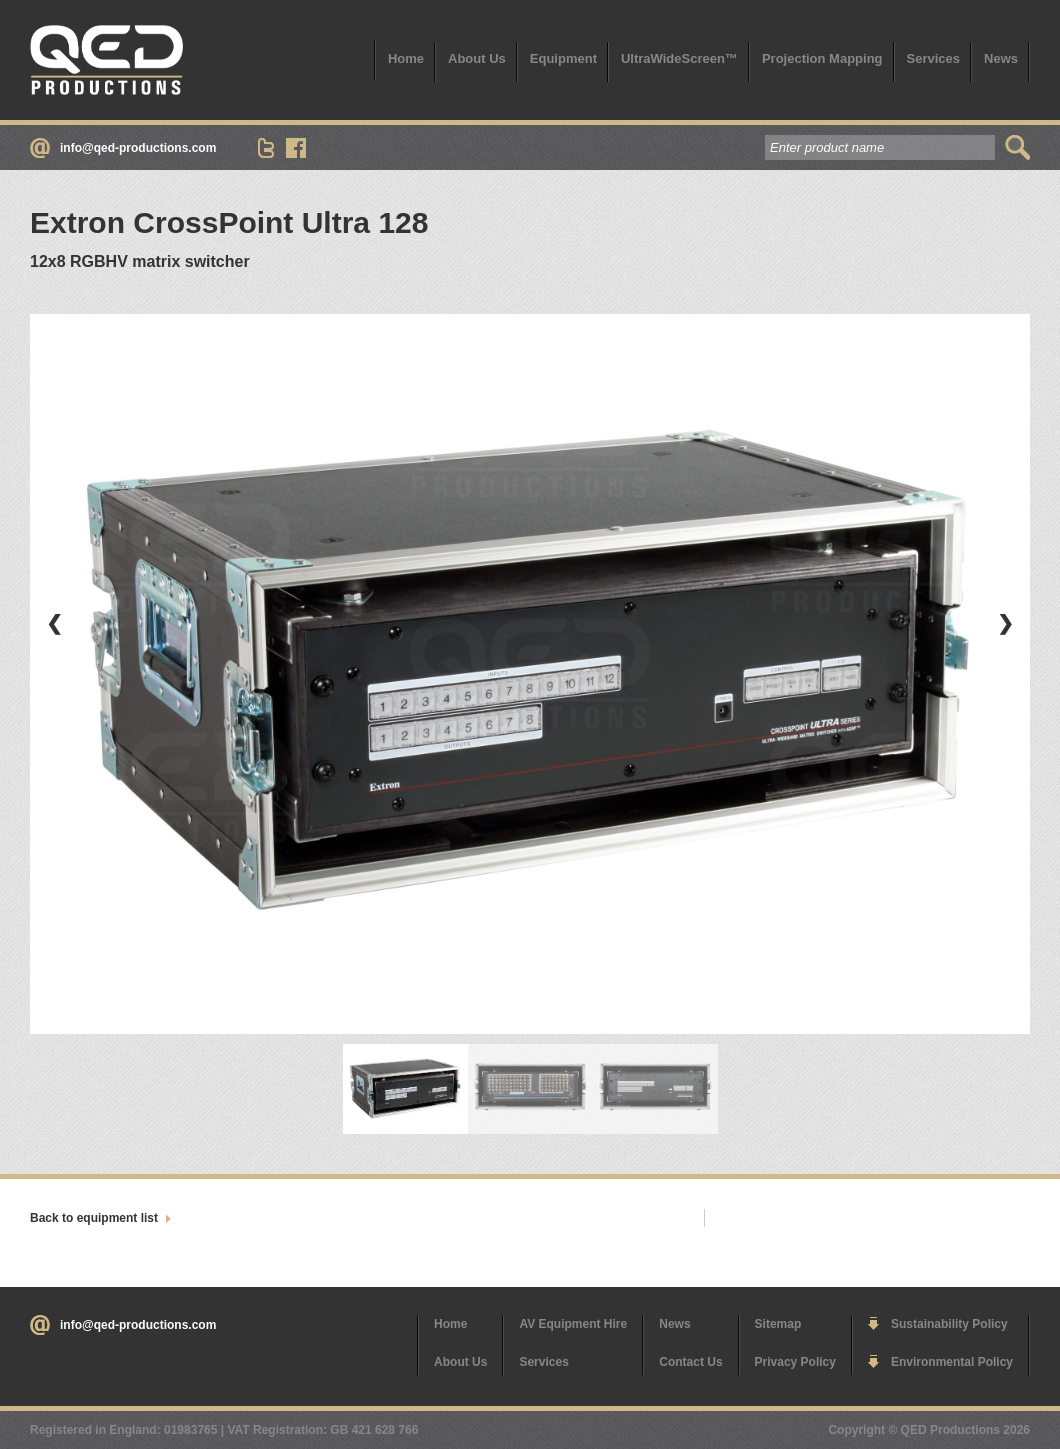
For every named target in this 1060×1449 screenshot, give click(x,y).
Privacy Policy (795, 1362)
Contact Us (690, 1362)
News (1001, 58)
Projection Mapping (822, 58)
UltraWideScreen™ (679, 58)
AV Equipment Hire (573, 1324)
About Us (477, 58)
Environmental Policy (952, 1362)
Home (406, 58)
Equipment (563, 58)
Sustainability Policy (949, 1324)
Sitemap (778, 1324)
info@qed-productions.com (138, 148)
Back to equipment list (94, 1218)
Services (934, 58)
